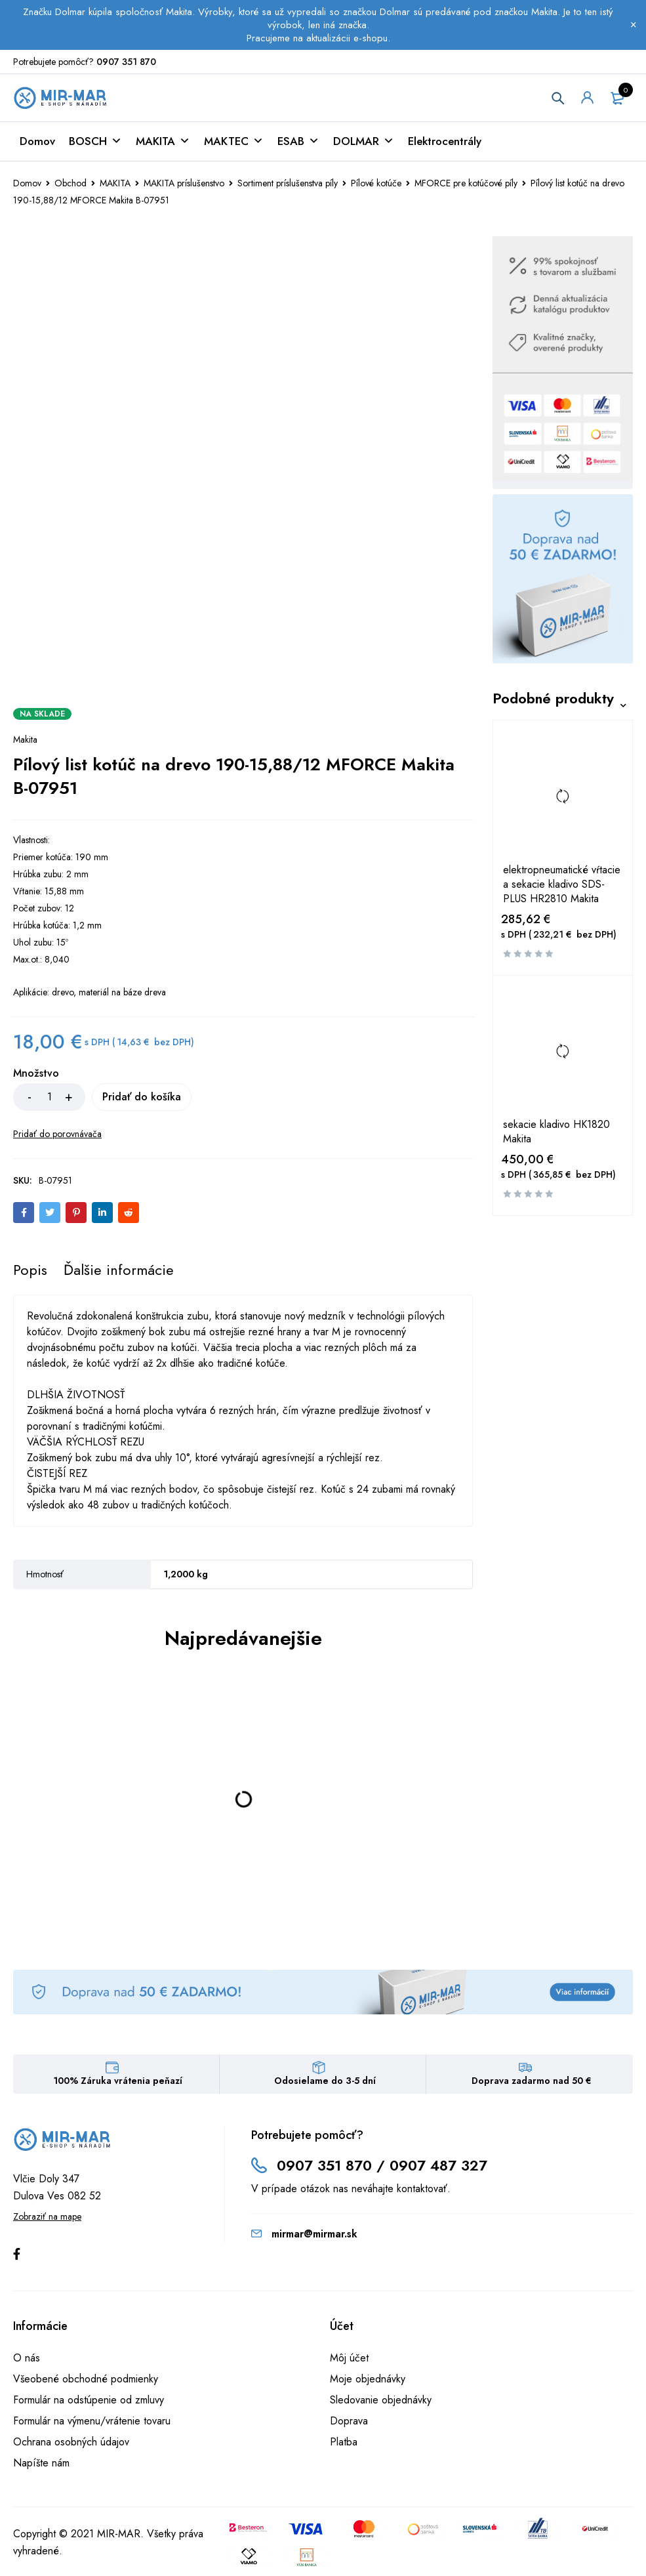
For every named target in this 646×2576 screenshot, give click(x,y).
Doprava (349, 2423)
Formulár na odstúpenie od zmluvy (88, 2402)
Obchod (70, 185)
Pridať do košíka (157, 1099)
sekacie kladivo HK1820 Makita (556, 1135)
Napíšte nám (41, 2465)
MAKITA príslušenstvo (184, 185)
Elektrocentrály (444, 144)
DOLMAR (363, 144)
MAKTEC (234, 144)
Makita (25, 742)
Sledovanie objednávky (381, 2402)
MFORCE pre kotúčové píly (465, 185)
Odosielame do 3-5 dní (325, 2083)
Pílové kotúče (376, 185)
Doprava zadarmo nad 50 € (532, 2083)
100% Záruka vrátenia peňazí (118, 2083)
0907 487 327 (438, 2167)
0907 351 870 (126, 61)
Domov (37, 144)
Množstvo (36, 1076)
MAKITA (163, 144)
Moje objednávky (367, 2381)
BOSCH (95, 144)
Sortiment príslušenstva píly (287, 185)
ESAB (298, 144)
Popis (30, 1272)
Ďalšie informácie (119, 1272)
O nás (26, 2360)
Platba (343, 2444)
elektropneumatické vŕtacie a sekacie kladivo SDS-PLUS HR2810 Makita (561, 887)
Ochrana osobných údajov (71, 2444)
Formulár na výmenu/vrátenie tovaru (92, 2423)
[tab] (30, 1272)
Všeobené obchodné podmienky (85, 2381)
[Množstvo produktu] (49, 1099)
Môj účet (349, 2360)
